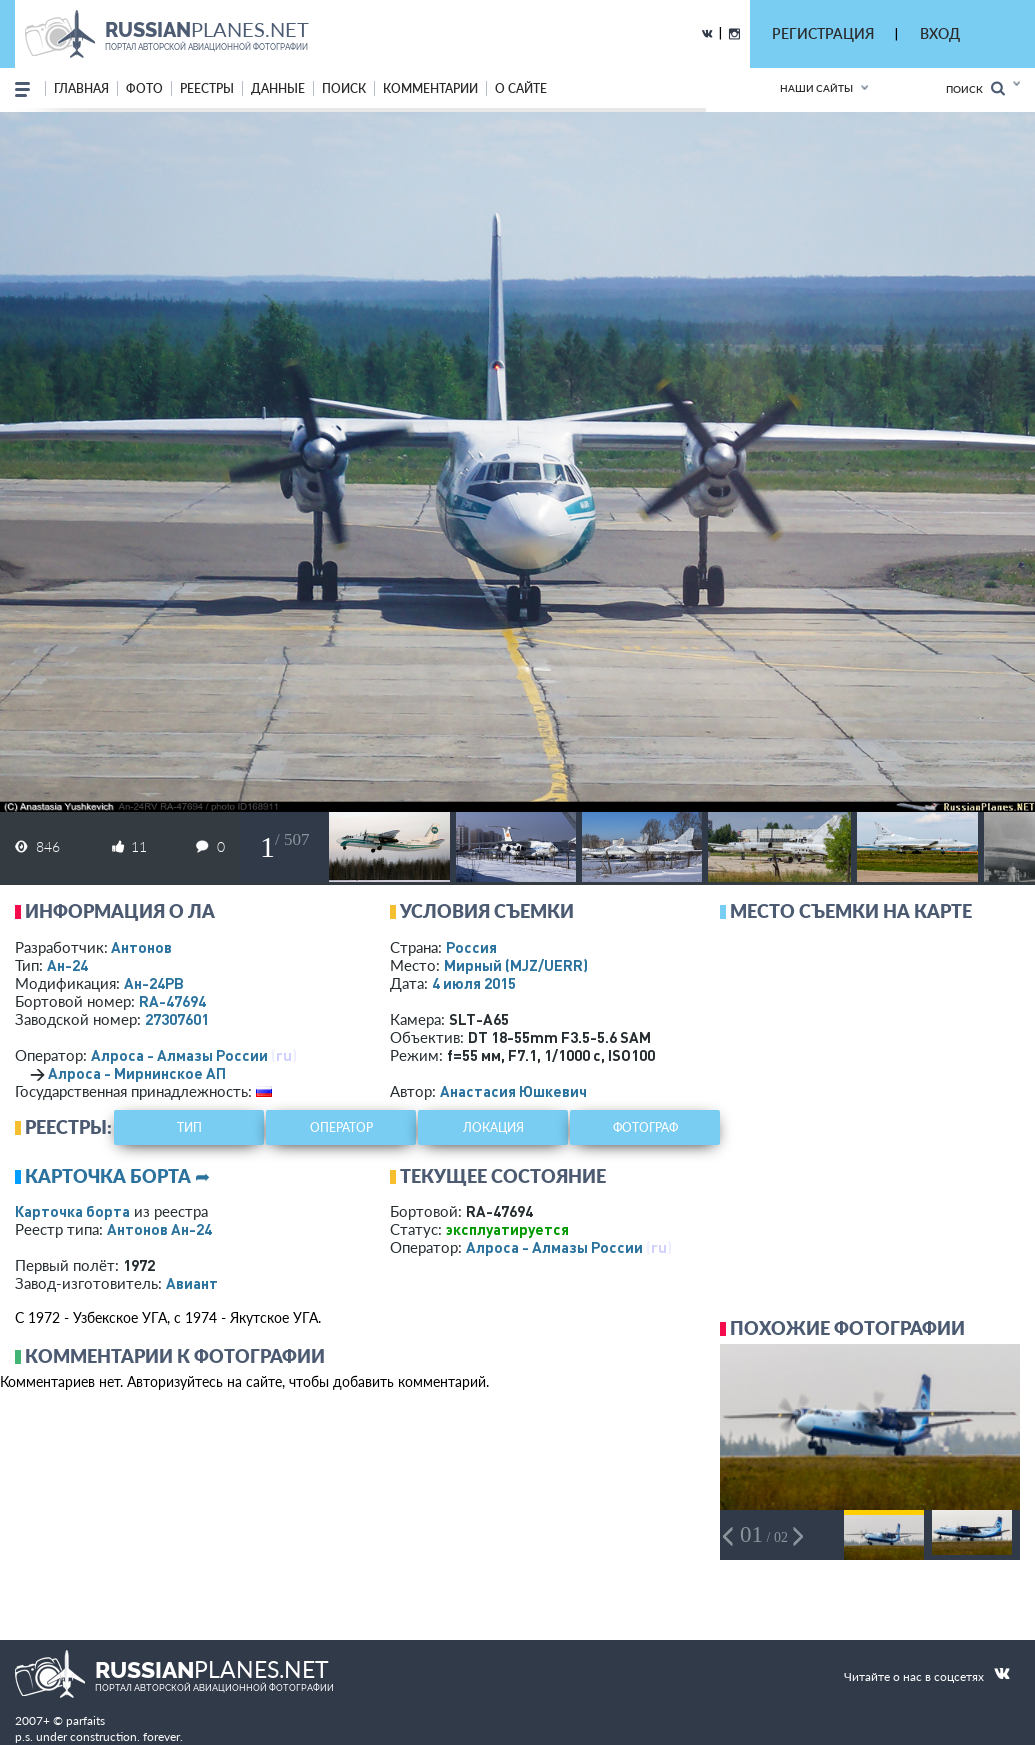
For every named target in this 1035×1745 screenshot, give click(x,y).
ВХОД (940, 33)
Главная (81, 88)
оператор (341, 1127)
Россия (471, 947)
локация (493, 1127)
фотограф (645, 1127)
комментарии (430, 88)
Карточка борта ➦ (117, 1176)
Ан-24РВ (154, 983)
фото (144, 88)
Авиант (192, 1283)
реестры (207, 88)
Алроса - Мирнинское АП (137, 1073)
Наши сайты (816, 88)
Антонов (141, 947)
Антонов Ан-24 (159, 1229)
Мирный (516, 965)
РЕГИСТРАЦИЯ (823, 33)
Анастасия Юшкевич (513, 1091)
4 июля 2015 (474, 983)
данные (278, 88)
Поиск (975, 88)
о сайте (521, 88)
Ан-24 (67, 965)
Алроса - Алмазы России (179, 1055)
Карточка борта (72, 1211)
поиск (344, 88)
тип (189, 1127)
